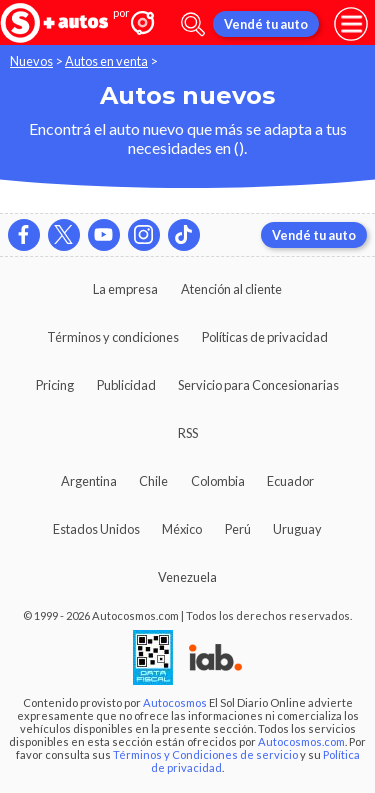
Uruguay (297, 529)
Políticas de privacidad (265, 337)
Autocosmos (175, 702)
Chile (153, 481)
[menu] (351, 24)
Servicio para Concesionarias (258, 385)
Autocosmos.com (301, 741)
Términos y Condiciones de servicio (205, 754)
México (182, 529)
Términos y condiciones (113, 337)
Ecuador (290, 481)
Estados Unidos (96, 529)
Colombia (218, 481)
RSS (188, 433)
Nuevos (31, 61)
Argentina (89, 481)
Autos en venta (106, 61)
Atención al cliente (231, 289)
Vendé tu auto (266, 24)
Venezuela (187, 577)
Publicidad (126, 385)
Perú (238, 529)
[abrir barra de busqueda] (193, 24)
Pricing (55, 385)
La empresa (125, 289)
